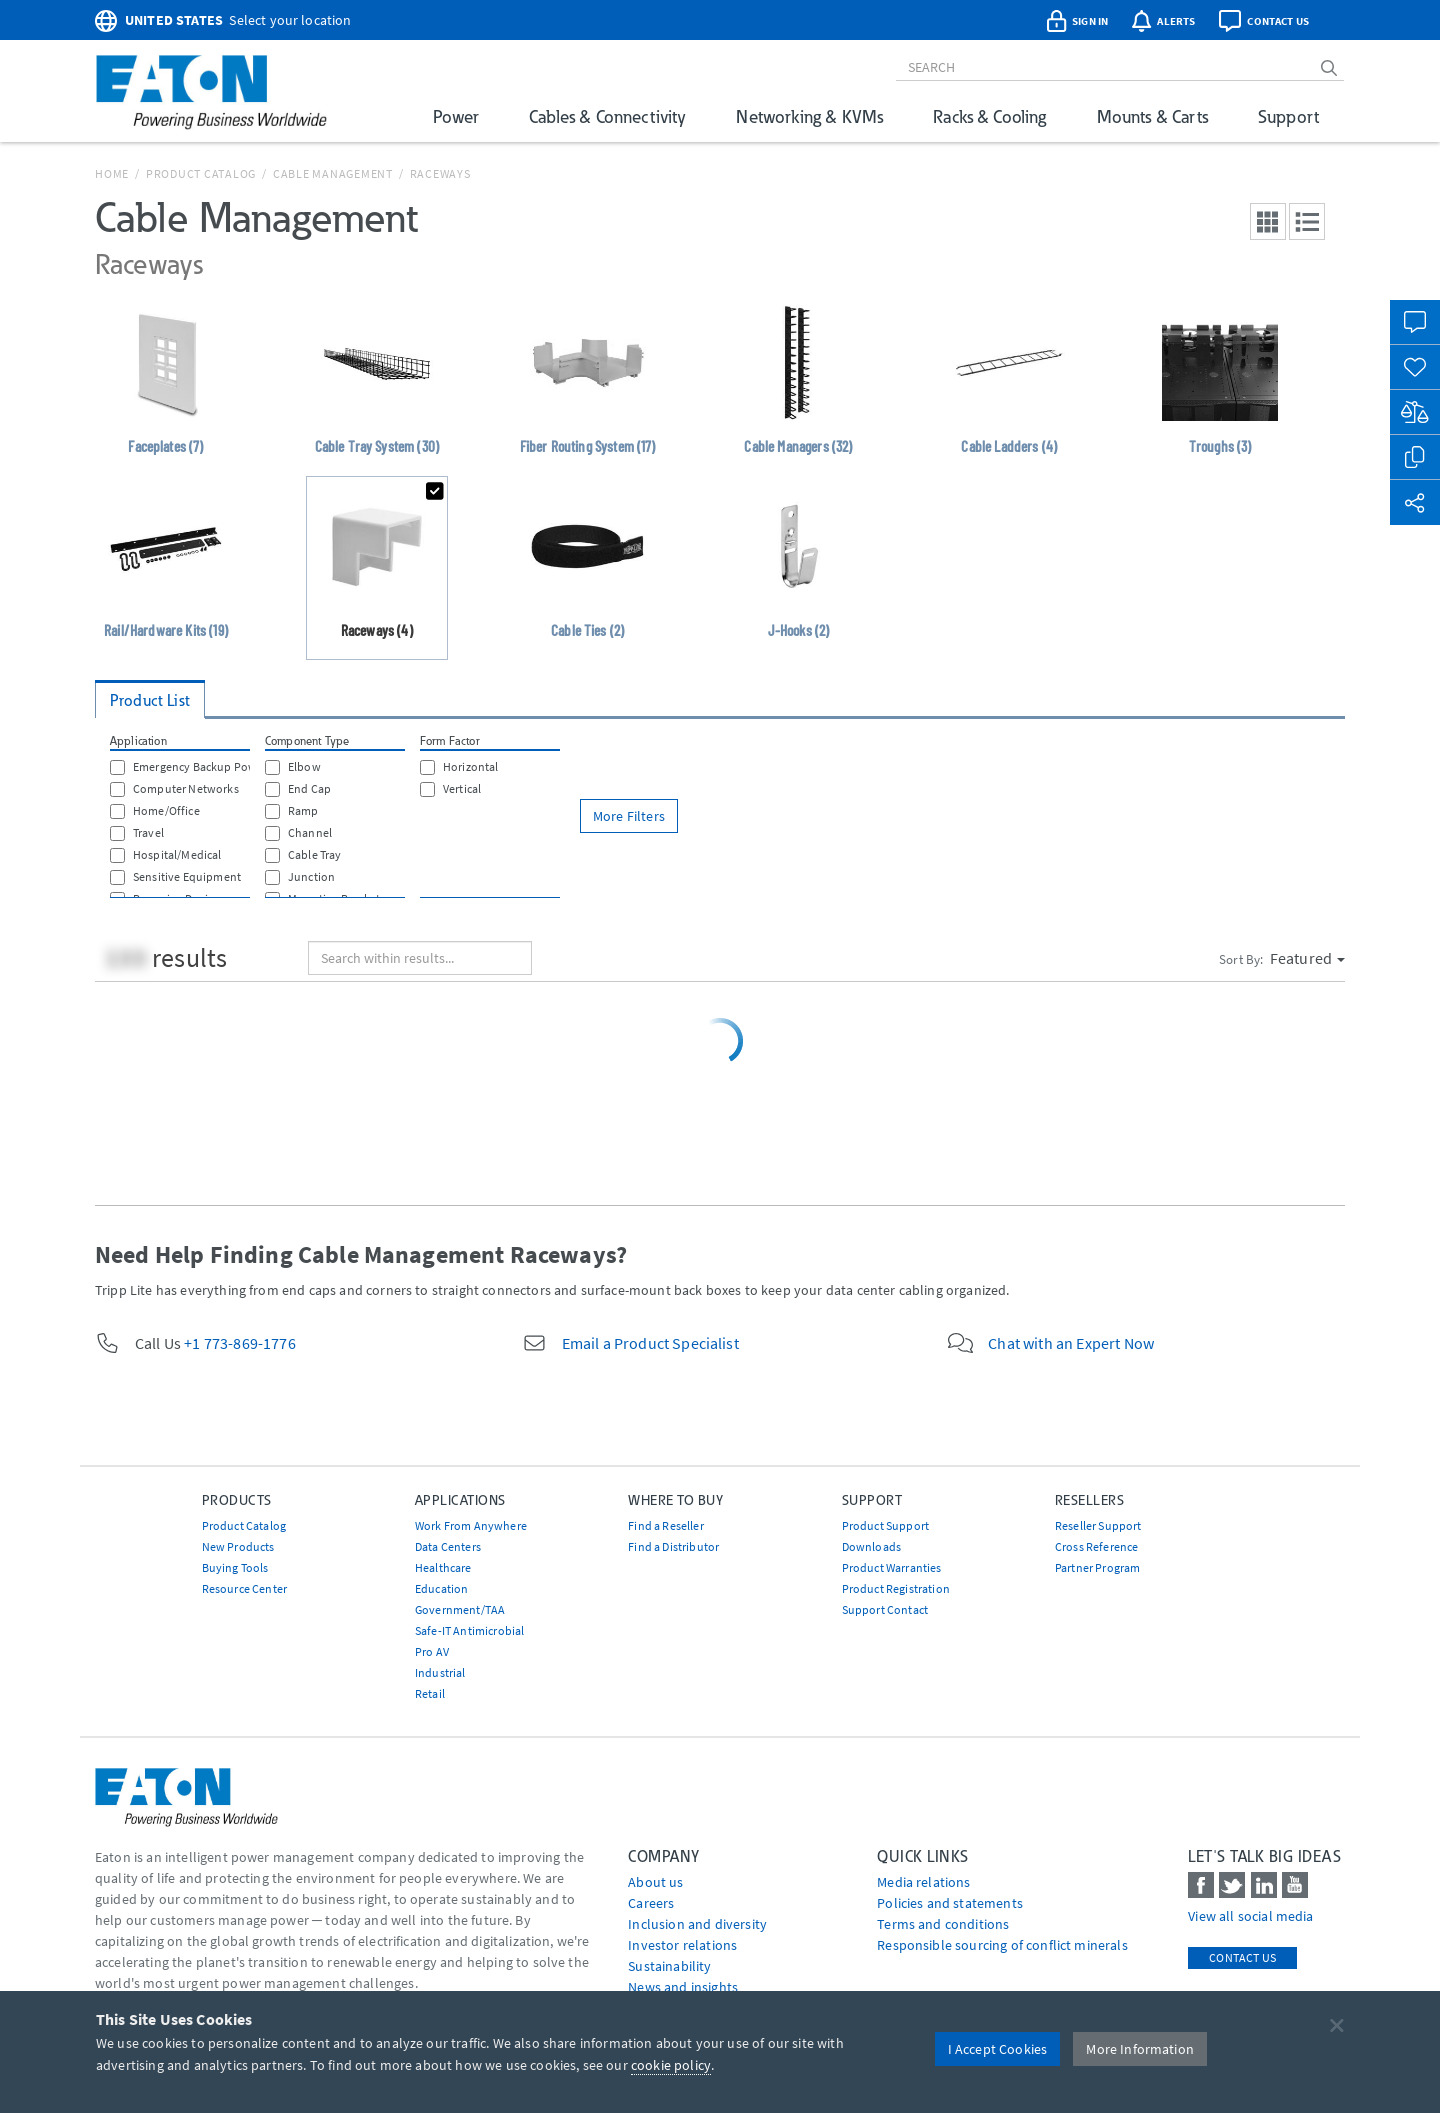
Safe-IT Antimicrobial (469, 1630)
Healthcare (443, 1567)
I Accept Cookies (998, 2049)
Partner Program (1097, 1567)
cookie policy (671, 2065)
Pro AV (432, 1651)
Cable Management (333, 173)
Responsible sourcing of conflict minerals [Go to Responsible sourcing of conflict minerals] (1002, 1945)
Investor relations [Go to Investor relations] (682, 1945)
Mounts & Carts (1152, 116)
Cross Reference (1096, 1546)
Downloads (871, 1546)
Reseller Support (1098, 1525)
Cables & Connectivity (607, 116)
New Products (238, 1546)
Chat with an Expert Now (1071, 1343)
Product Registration (896, 1588)
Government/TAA (460, 1609)
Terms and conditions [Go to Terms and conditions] (943, 1924)
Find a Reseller (665, 1525)
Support (1288, 116)
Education (441, 1588)
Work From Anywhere (471, 1525)
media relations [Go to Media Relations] (923, 1882)
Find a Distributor (673, 1546)
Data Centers (448, 1546)
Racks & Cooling (989, 116)
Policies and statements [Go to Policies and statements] (950, 1903)
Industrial (440, 1672)
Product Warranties (892, 1567)
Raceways (440, 173)
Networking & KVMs (809, 116)
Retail (430, 1693)
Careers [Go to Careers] (651, 1903)
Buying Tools (235, 1567)
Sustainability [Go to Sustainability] (669, 1966)
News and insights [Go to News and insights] (683, 1987)
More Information (1140, 2049)
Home (112, 173)
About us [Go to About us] (655, 1882)
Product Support (885, 1525)
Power (456, 116)
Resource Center (244, 1588)
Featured (1307, 958)
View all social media (1250, 1916)
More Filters (629, 816)
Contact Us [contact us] (1242, 1957)
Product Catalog (201, 173)
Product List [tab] (150, 700)
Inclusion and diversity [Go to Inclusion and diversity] (697, 1924)
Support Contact (885, 1609)
